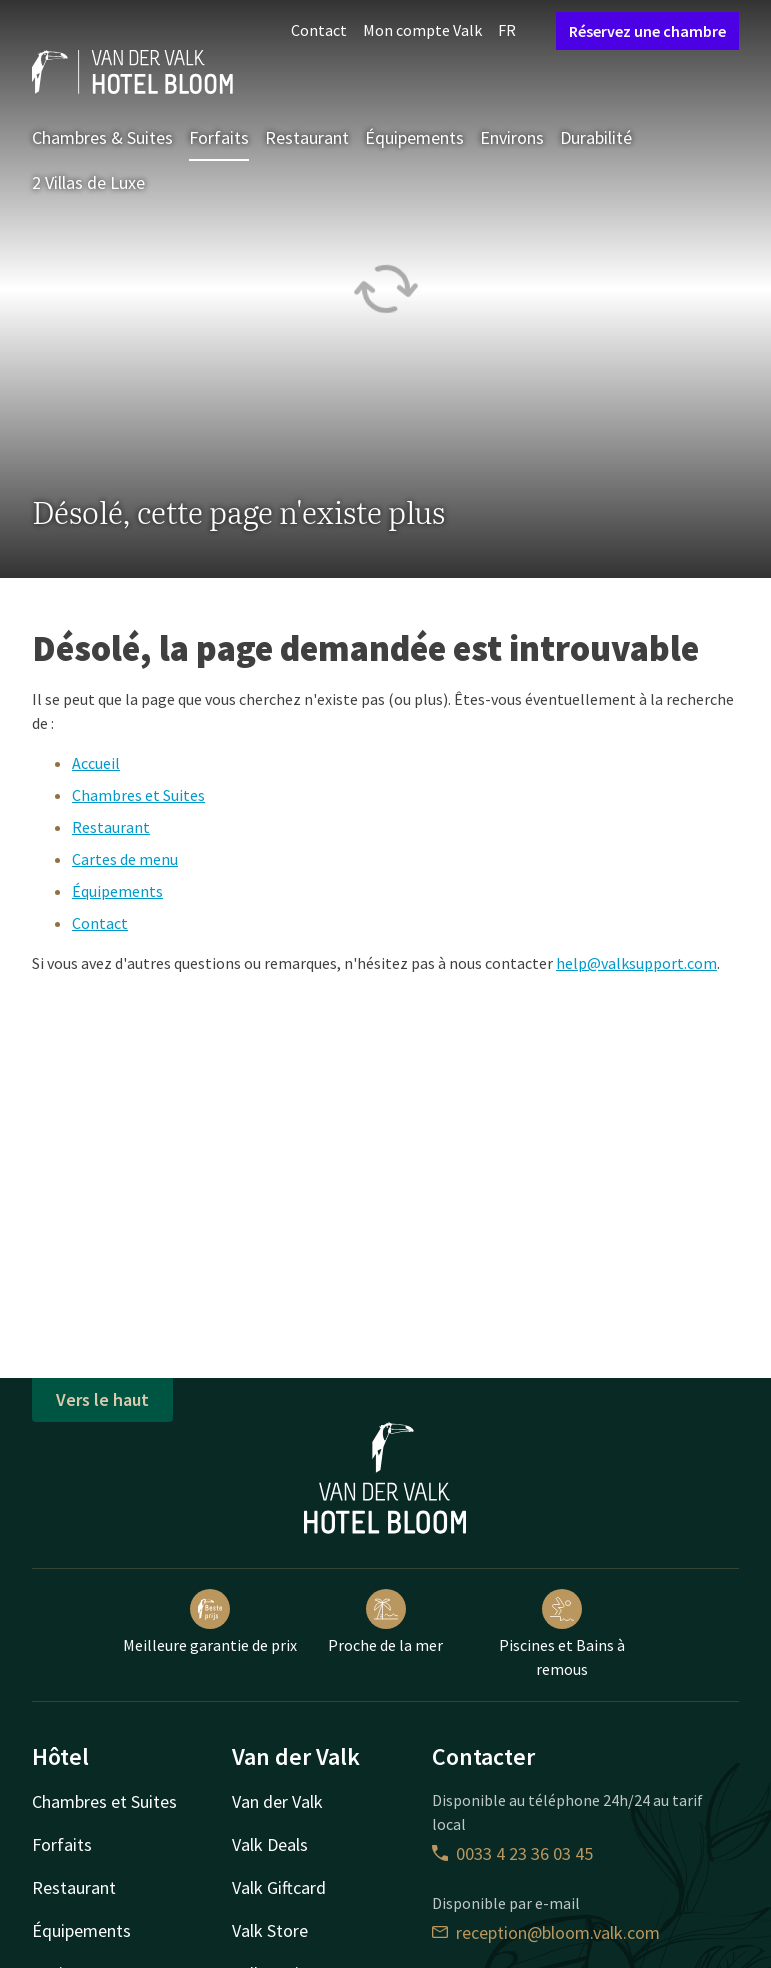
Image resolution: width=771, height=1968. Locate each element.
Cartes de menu (125, 859)
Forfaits (219, 137)
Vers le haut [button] (102, 1399)
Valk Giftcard (279, 1887)
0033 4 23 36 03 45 (512, 1853)
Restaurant (307, 137)
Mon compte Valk (422, 30)
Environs (512, 137)
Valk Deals (270, 1844)
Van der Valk (277, 1801)
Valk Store (270, 1930)
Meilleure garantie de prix (210, 1622)
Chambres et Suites (138, 795)
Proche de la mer (385, 1622)
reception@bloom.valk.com (546, 1932)
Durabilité (596, 137)
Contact (319, 30)
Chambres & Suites (102, 137)
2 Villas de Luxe (88, 182)
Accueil (96, 763)
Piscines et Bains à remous (562, 1634)
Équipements (414, 137)
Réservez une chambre (647, 31)
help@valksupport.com (636, 963)
